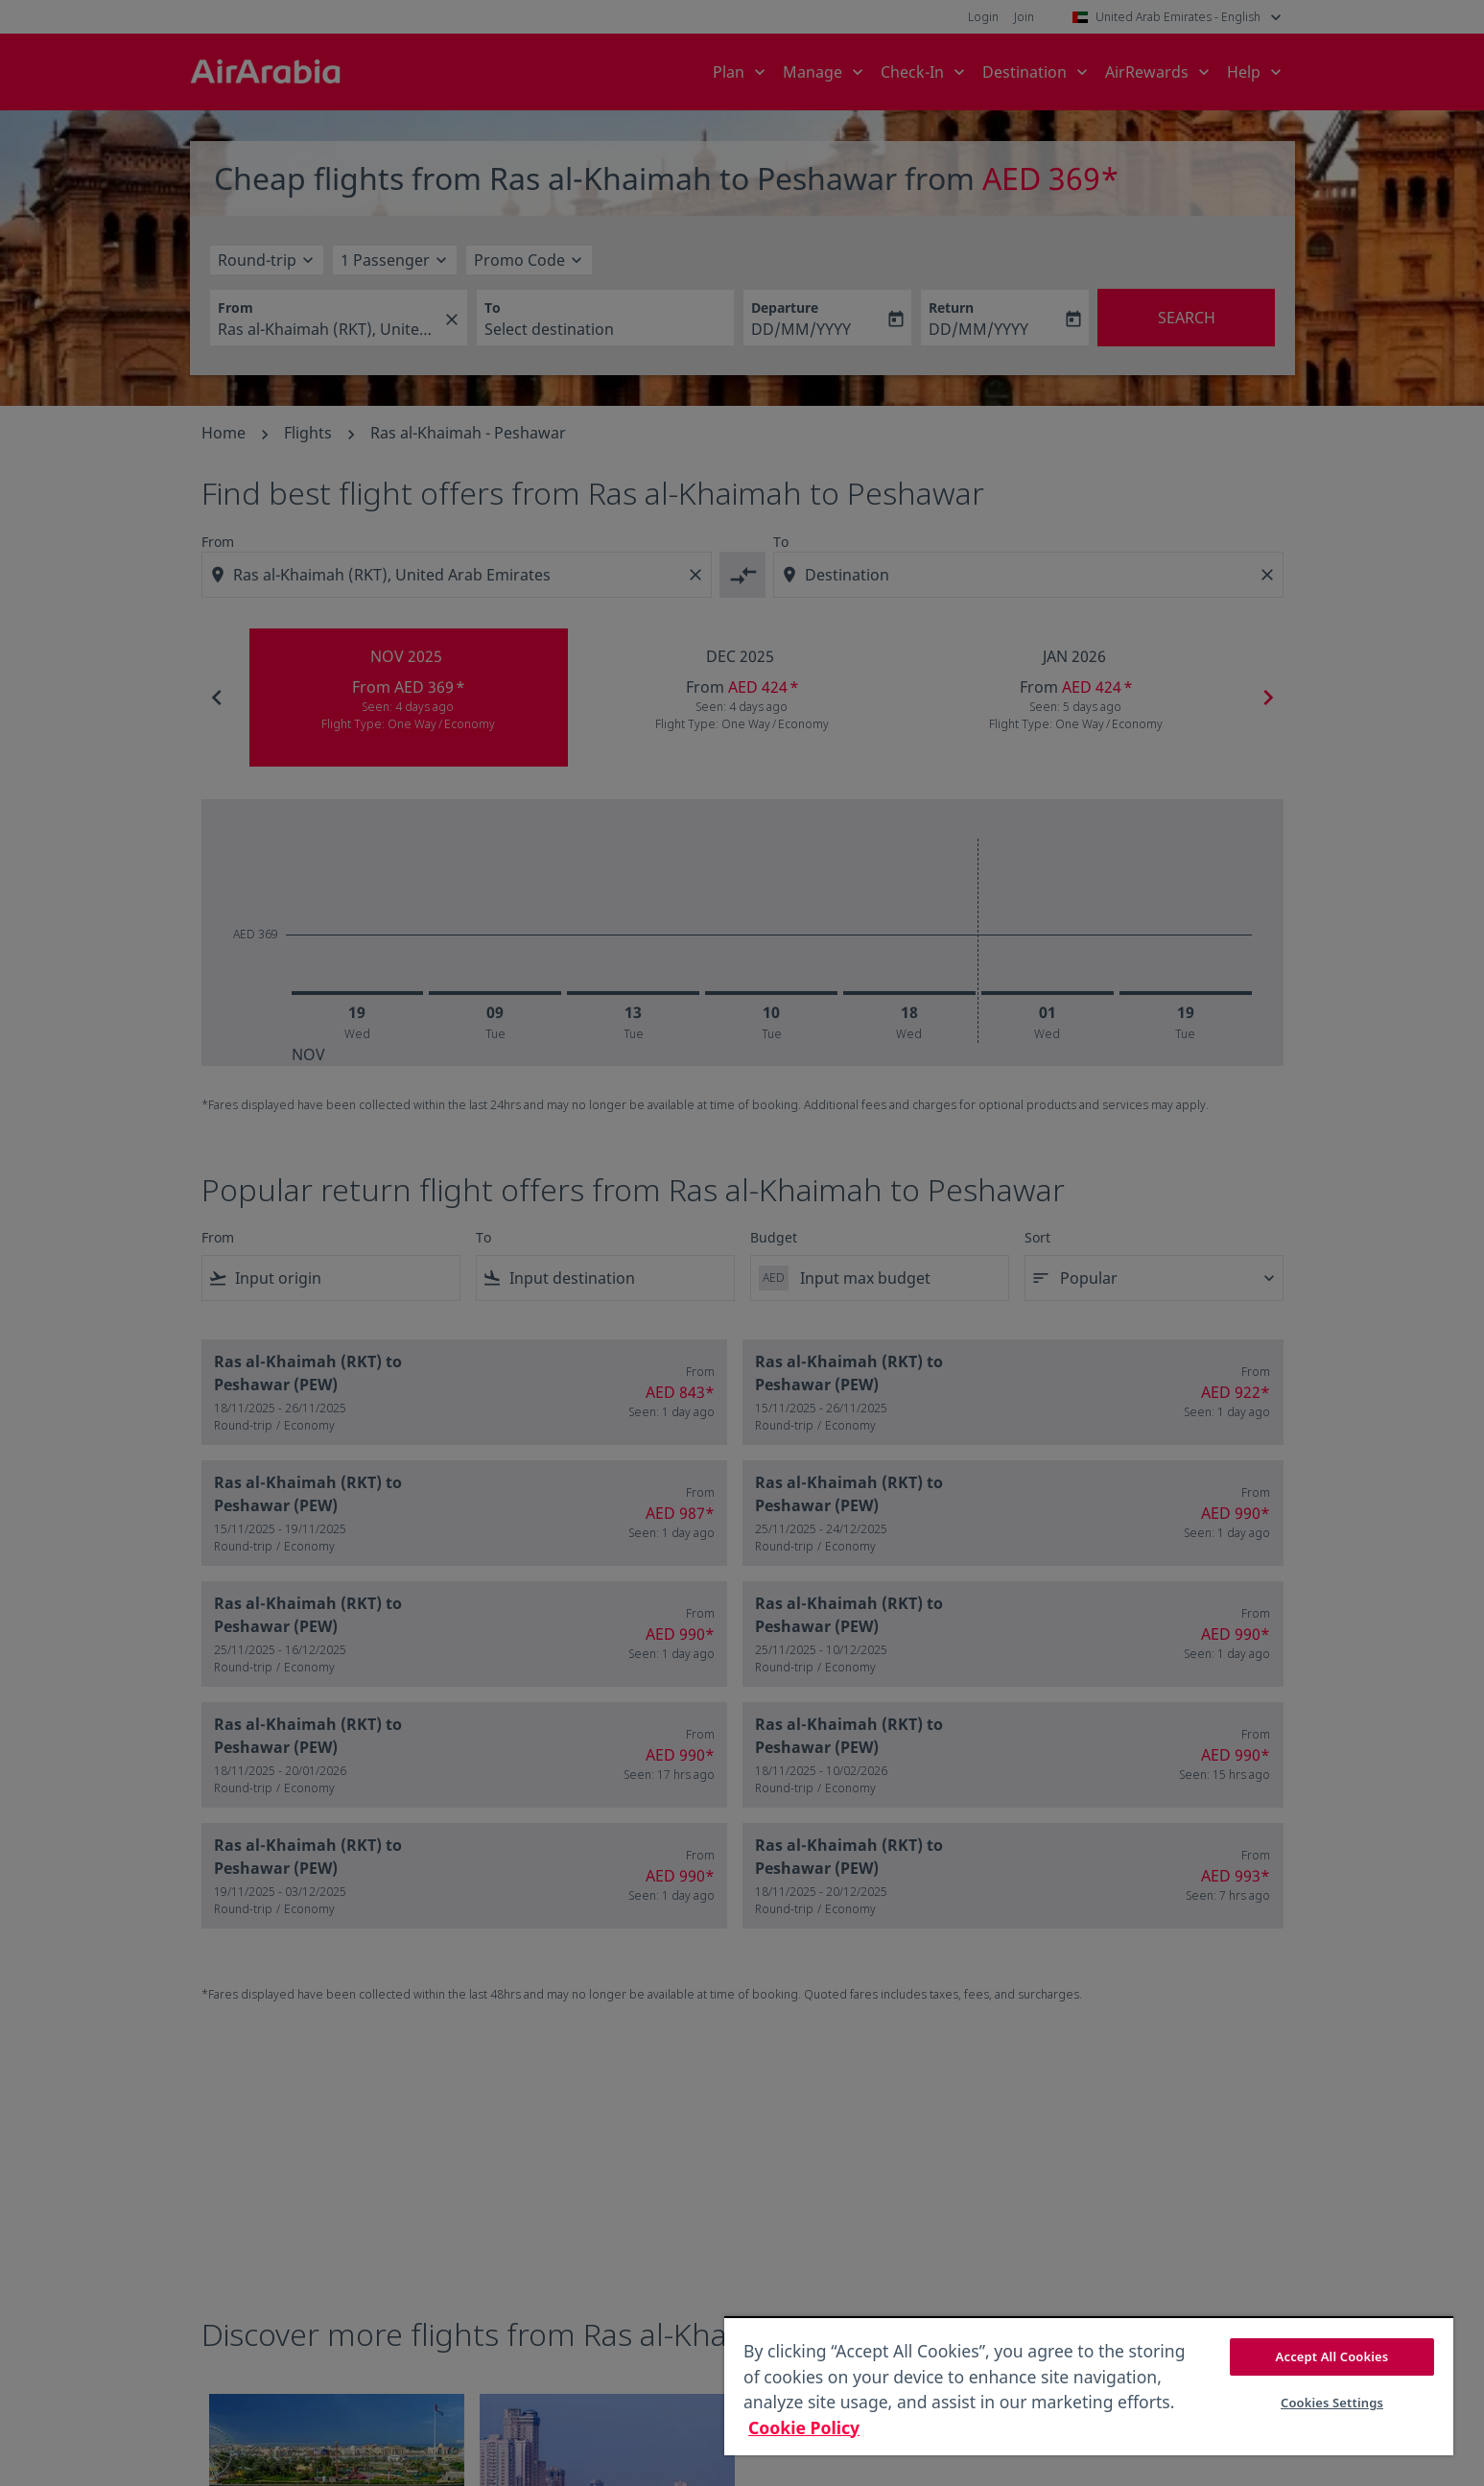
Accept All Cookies (1332, 2356)
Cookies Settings (1332, 2402)
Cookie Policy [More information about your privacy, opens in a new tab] (804, 2427)
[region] (1088, 2385)
